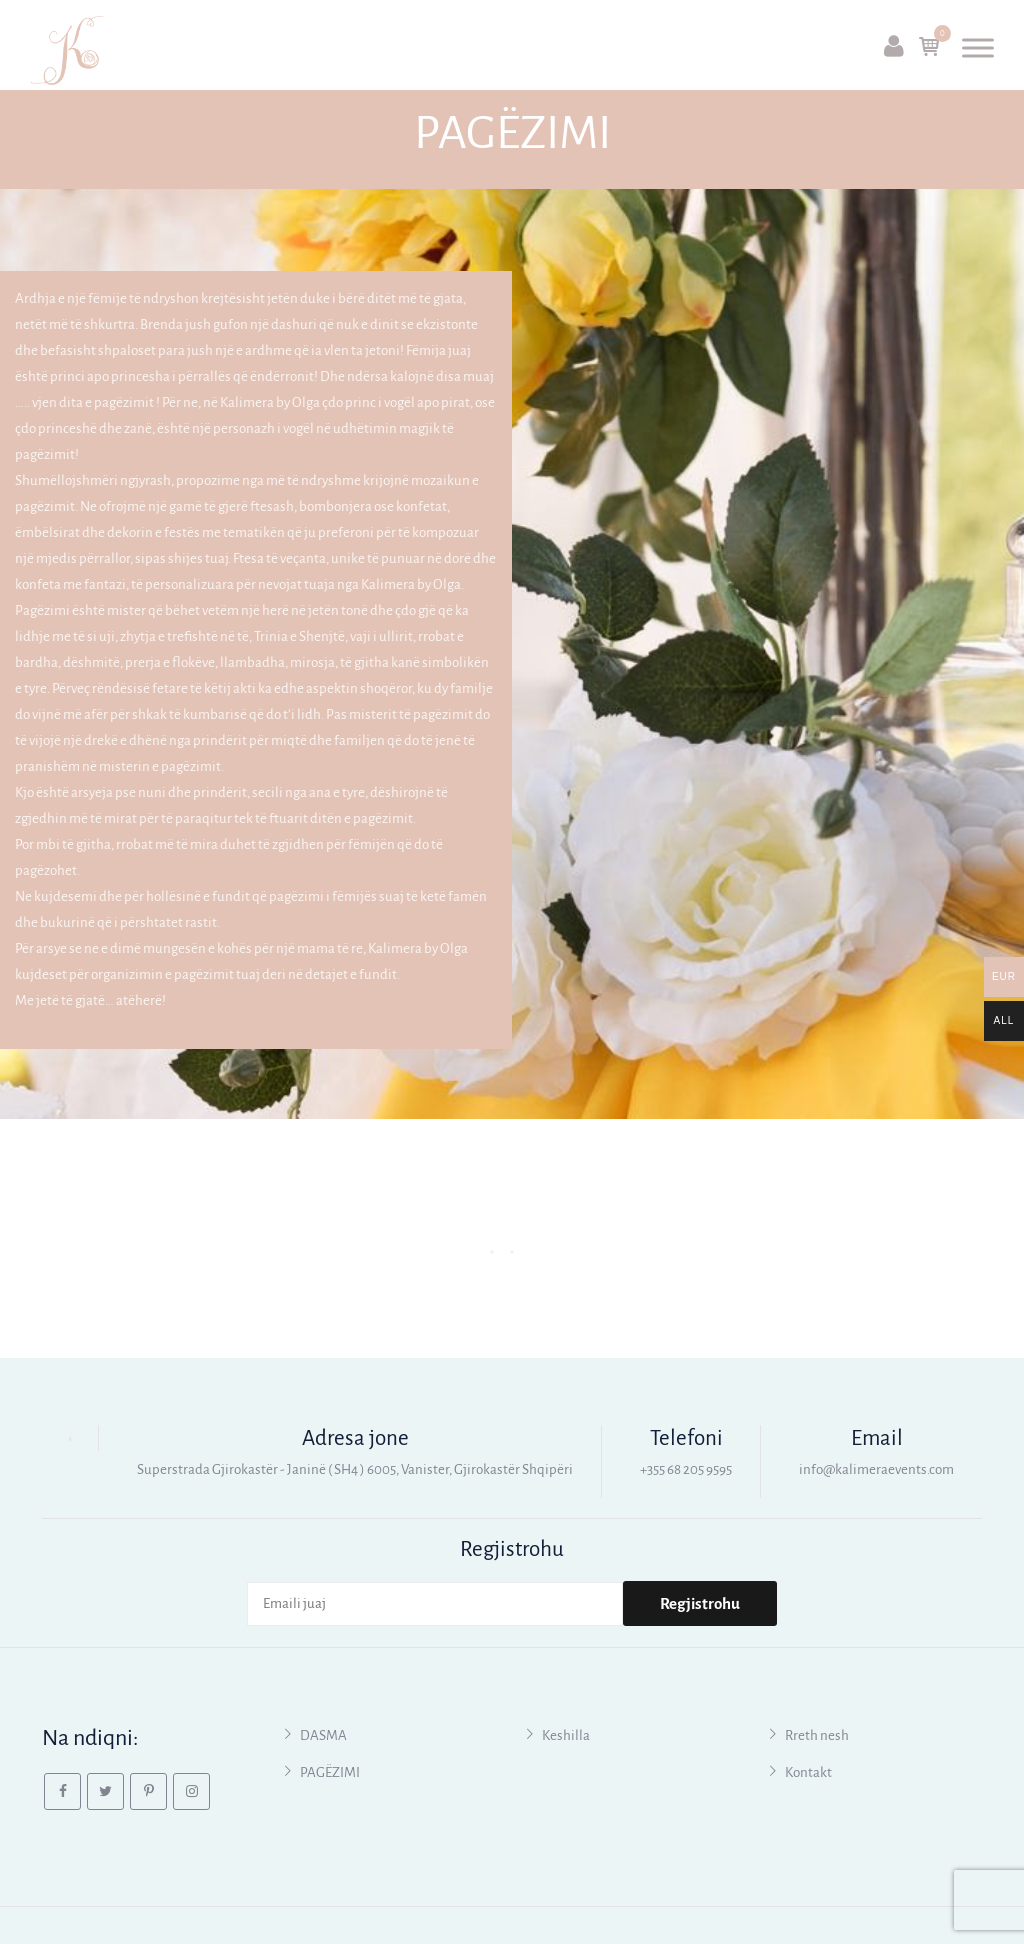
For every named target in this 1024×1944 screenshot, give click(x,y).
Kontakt (808, 1772)
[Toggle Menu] (978, 47)
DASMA (323, 1735)
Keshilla (566, 1735)
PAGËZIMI (330, 1772)
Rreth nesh (817, 1735)
